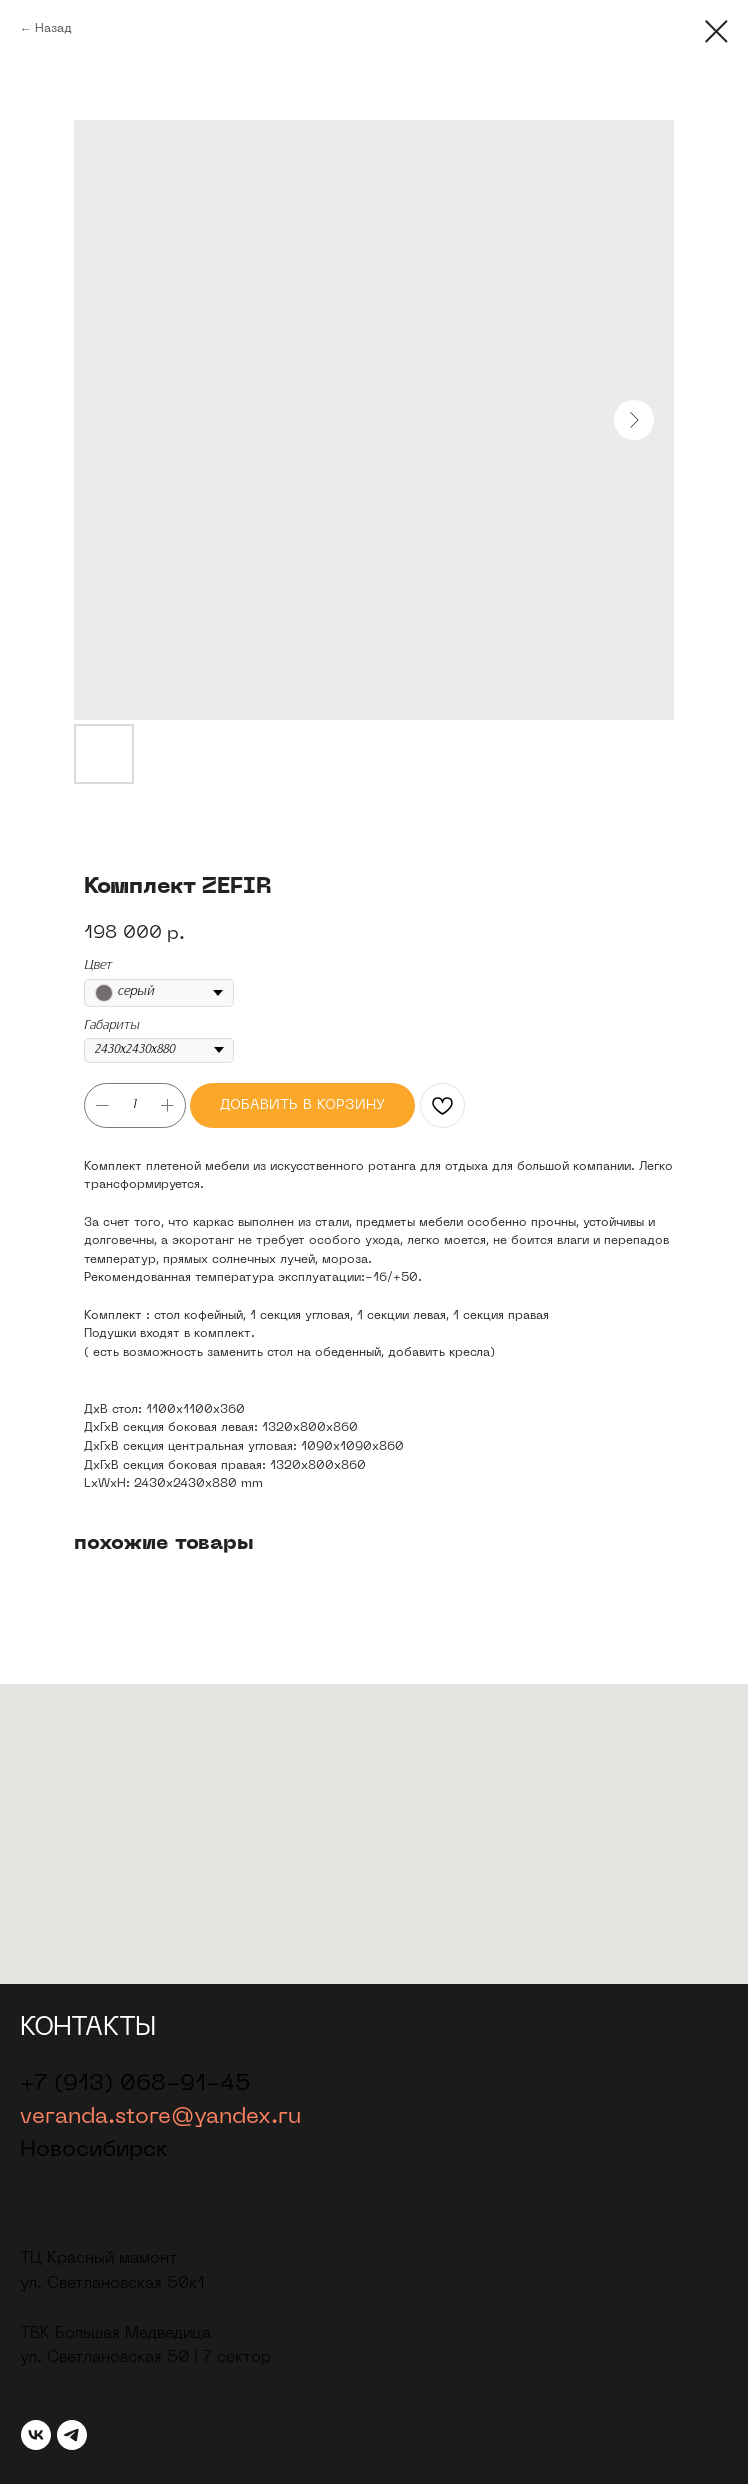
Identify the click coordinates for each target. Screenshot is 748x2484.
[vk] (36, 2435)
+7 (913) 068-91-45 (135, 2084)
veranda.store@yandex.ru (160, 2117)
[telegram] (72, 2435)
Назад (53, 29)
